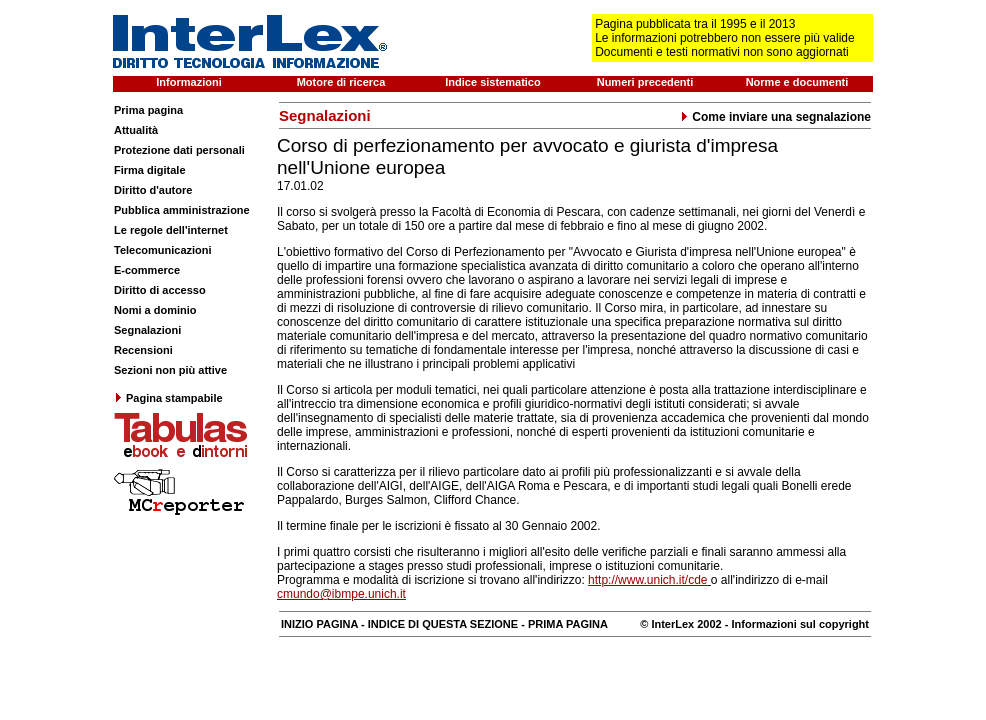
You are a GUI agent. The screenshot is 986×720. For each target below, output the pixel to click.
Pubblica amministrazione (182, 210)
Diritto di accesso (160, 290)
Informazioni (188, 82)
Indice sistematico (492, 82)
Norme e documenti (797, 82)
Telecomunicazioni (163, 250)
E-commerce (147, 270)
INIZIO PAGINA (319, 624)
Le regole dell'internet (171, 230)
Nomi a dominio (155, 310)
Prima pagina (148, 110)
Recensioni (143, 350)
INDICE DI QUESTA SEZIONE (443, 624)
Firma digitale (150, 170)
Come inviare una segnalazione (775, 117)
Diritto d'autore (153, 190)
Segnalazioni (147, 330)
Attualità (136, 130)
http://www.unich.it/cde (647, 580)
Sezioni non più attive (170, 370)
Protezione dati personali (179, 150)
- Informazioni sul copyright (795, 624)
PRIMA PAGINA (568, 624)
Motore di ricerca (341, 82)
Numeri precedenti (645, 82)
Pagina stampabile (168, 398)
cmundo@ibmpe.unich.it (341, 594)
